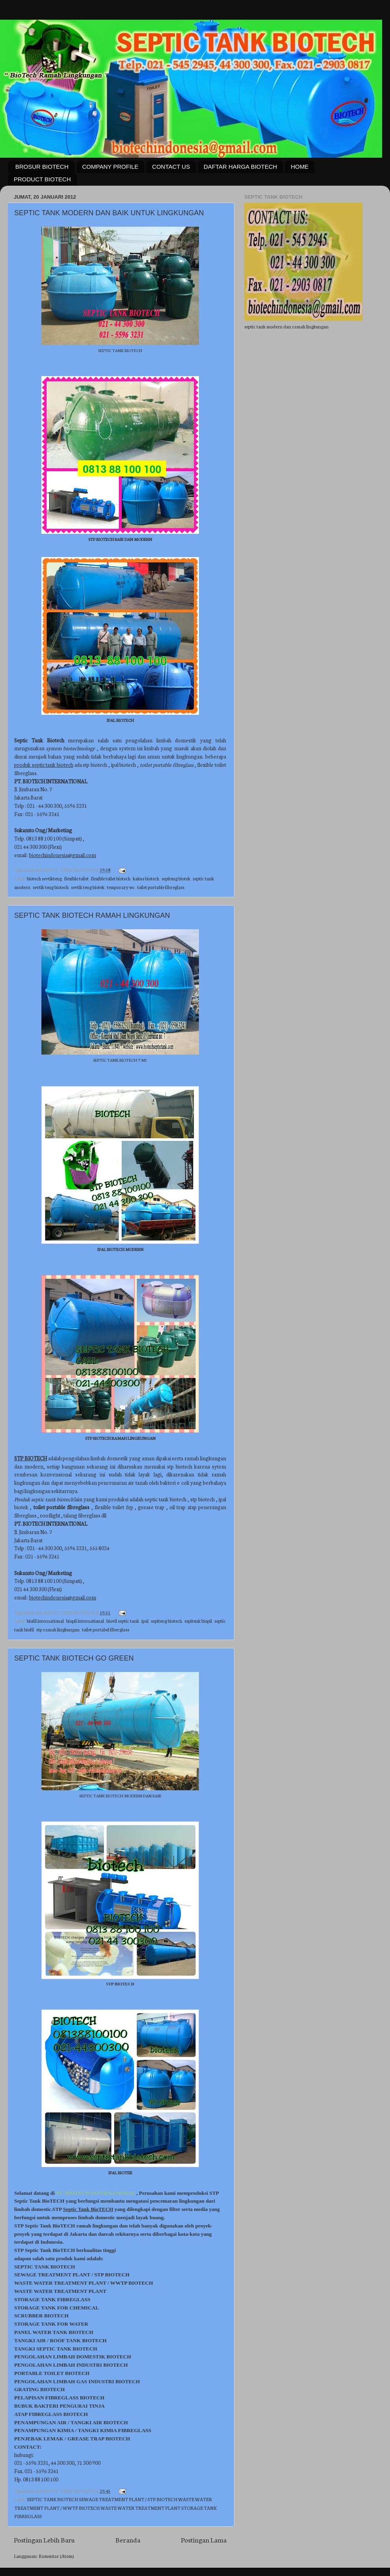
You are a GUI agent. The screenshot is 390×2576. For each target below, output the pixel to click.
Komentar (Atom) (56, 2555)
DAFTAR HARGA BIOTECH (240, 166)
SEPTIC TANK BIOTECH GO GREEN (74, 1658)
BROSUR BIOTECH (42, 166)
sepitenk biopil (198, 1620)
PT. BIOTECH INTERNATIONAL (95, 2193)
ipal (145, 1620)
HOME (299, 166)
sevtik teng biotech (51, 887)
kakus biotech (146, 878)
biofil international (45, 1620)
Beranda (127, 2539)
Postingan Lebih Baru (44, 2539)
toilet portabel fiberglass (105, 1629)
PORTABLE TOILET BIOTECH (51, 2373)
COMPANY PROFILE (110, 166)
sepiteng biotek (176, 878)
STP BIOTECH (111, 2275)
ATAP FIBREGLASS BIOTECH (51, 2414)
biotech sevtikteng (44, 878)
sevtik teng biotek (87, 887)
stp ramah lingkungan (58, 1629)
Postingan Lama (204, 2539)
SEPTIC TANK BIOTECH (44, 2267)
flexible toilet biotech (110, 878)
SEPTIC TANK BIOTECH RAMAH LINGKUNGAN (92, 915)
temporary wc (121, 887)
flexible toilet (76, 878)
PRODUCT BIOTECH (42, 179)
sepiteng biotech (166, 1620)
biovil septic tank (122, 1620)
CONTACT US (171, 166)
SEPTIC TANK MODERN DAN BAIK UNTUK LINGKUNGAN (109, 213)
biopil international (85, 1620)
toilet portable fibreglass (160, 887)
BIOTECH (140, 2283)
